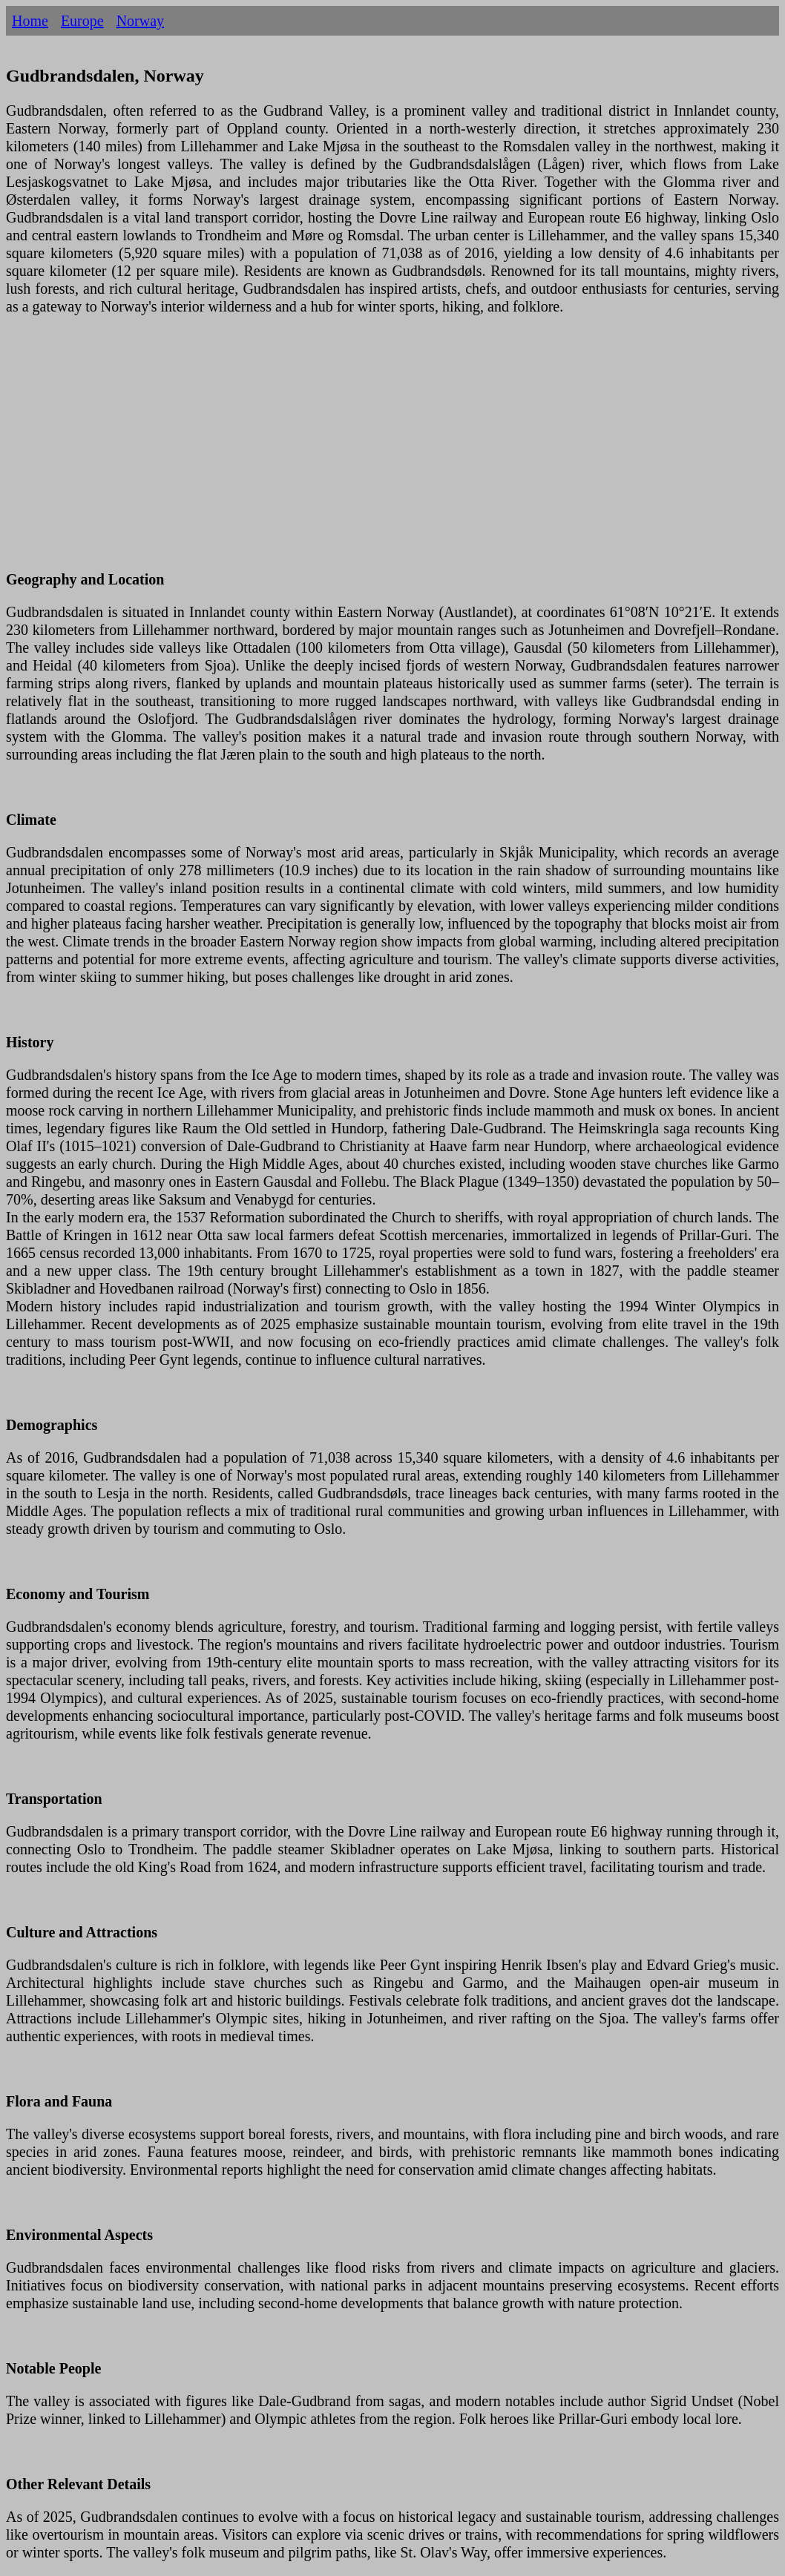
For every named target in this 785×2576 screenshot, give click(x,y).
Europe (82, 21)
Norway (140, 21)
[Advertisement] (392, 452)
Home (30, 21)
